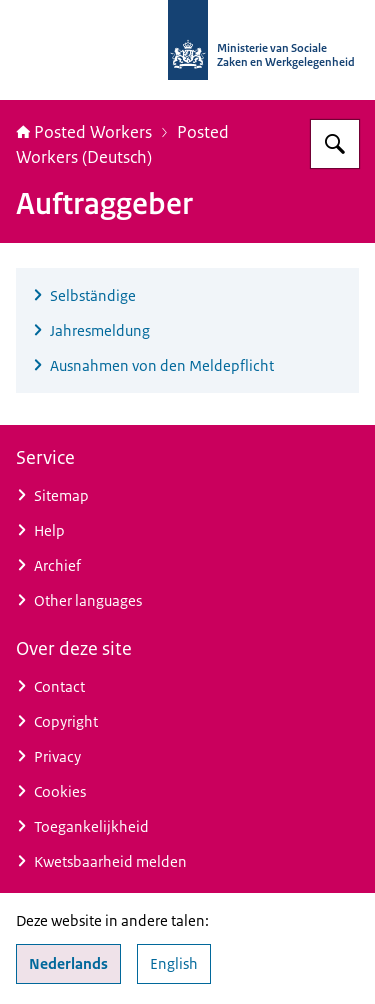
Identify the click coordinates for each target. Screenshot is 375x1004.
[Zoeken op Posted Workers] (335, 144)
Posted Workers (84, 132)
